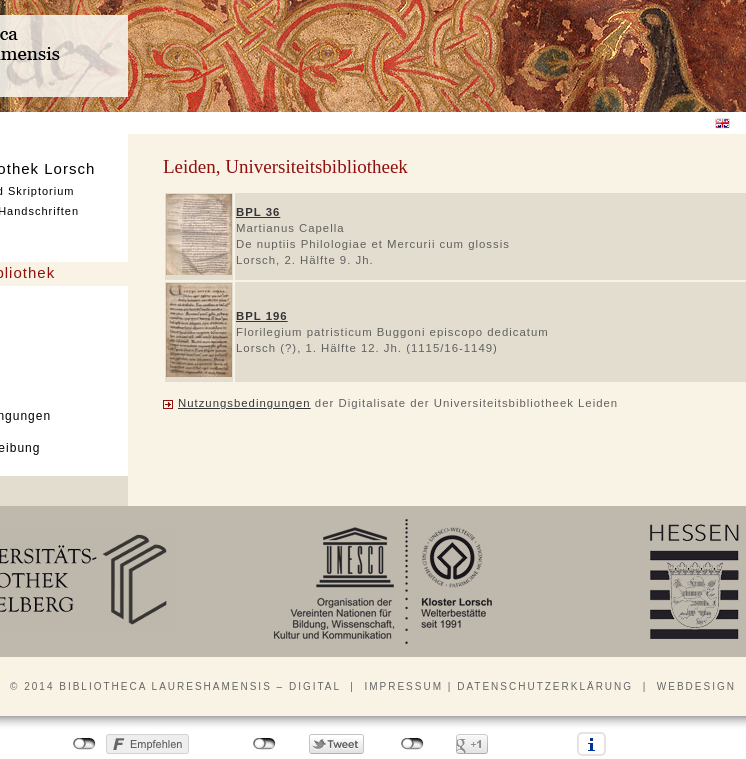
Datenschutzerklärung (545, 686)
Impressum (403, 686)
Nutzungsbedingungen (244, 403)
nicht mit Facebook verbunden (84, 744)
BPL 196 (262, 316)
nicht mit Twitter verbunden (264, 744)
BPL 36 (258, 212)
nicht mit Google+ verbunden (412, 744)
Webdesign (696, 686)
